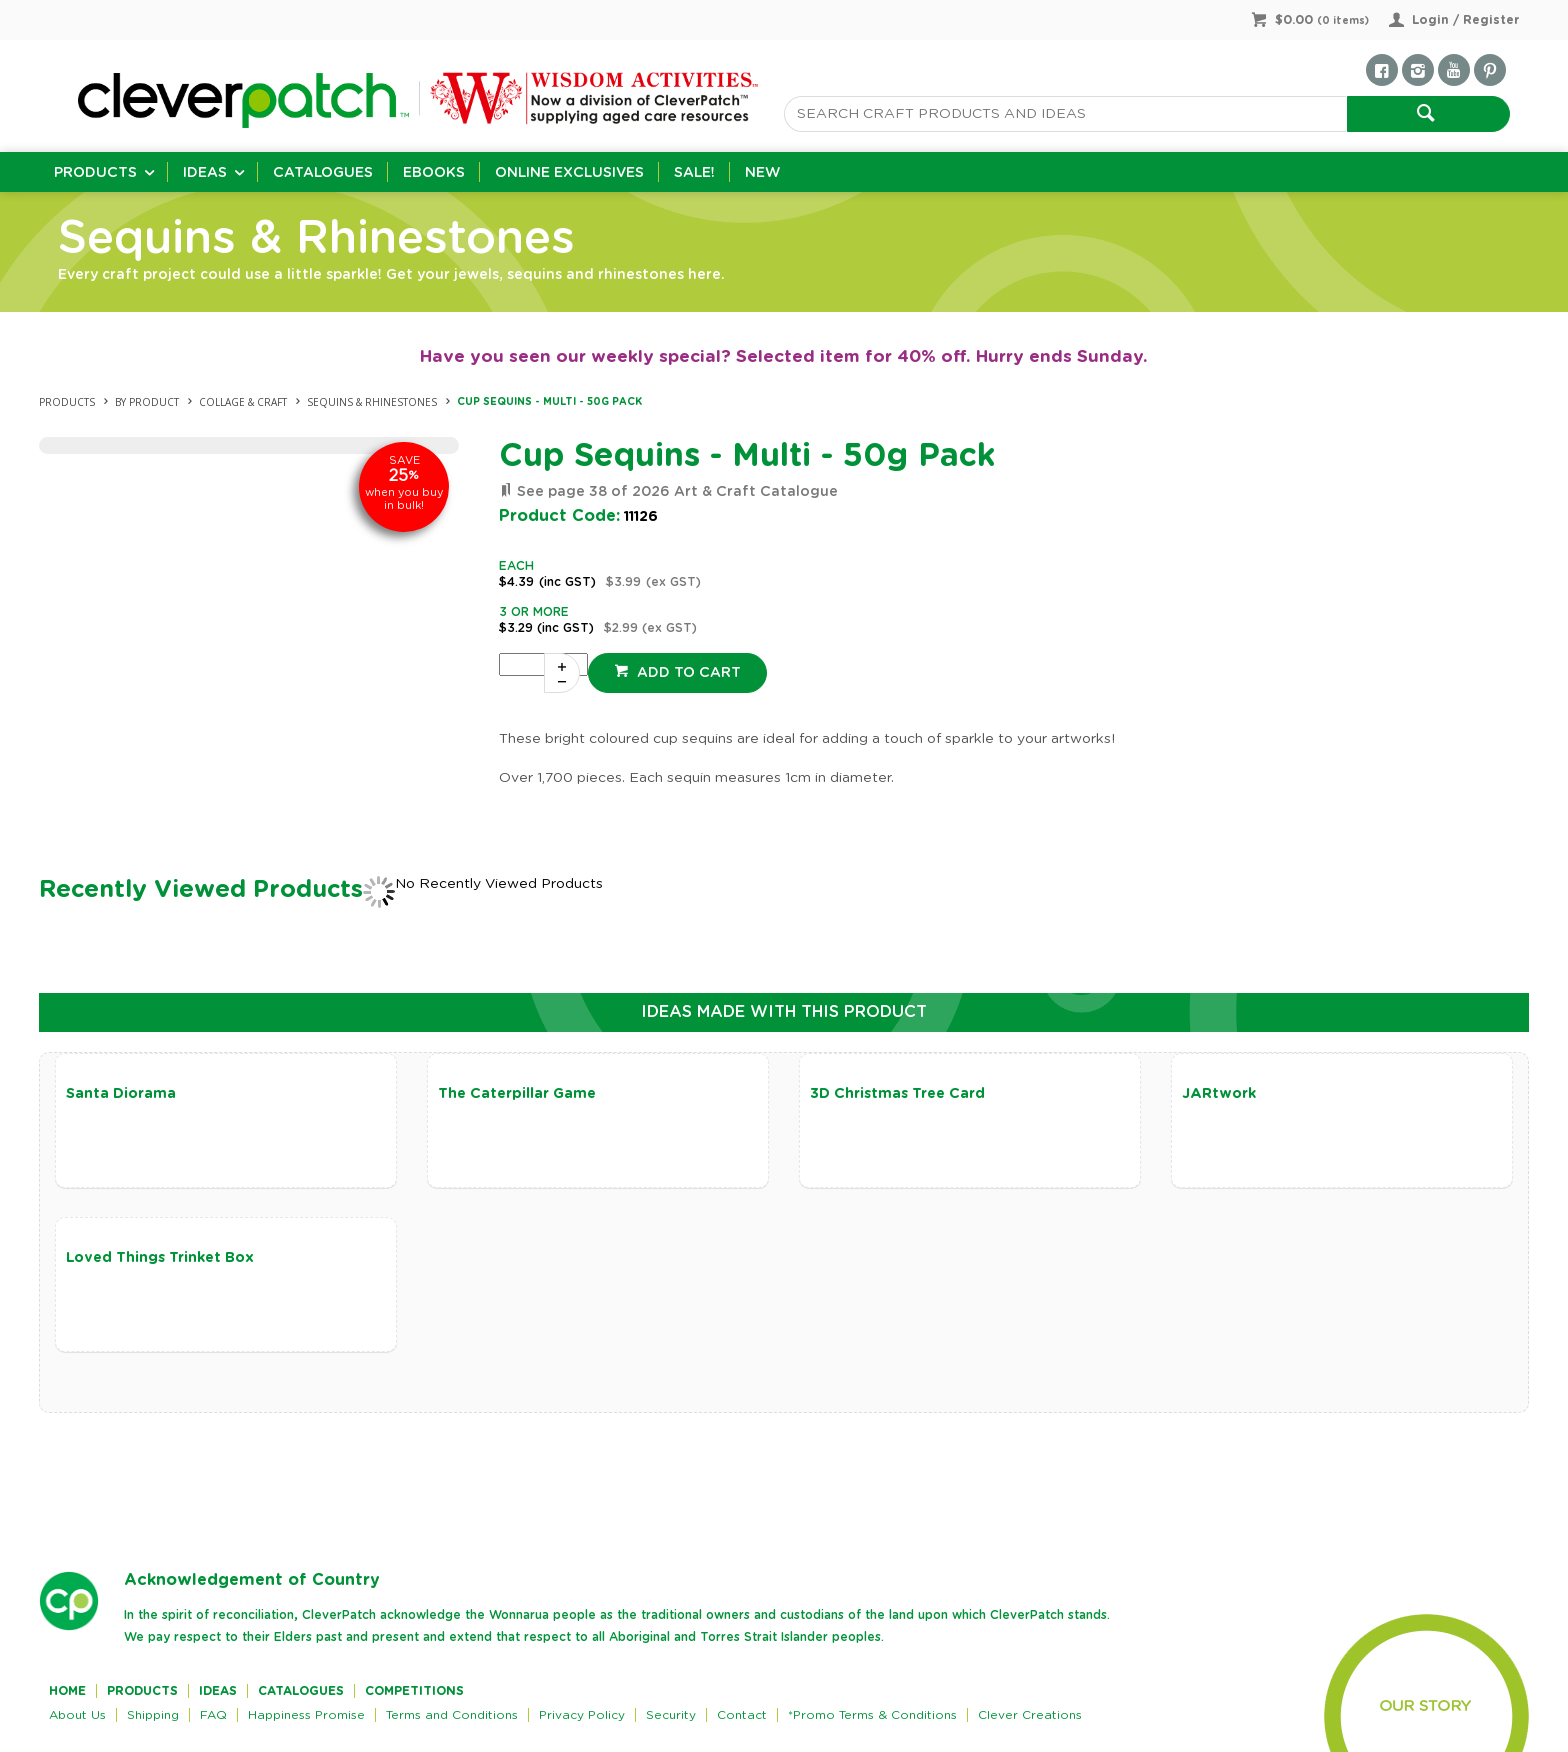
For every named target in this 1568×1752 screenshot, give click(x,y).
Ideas (205, 173)
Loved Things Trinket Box (160, 1258)
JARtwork (1219, 1094)
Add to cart (687, 673)
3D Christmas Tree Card (897, 1094)
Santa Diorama (121, 1094)
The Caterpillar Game (517, 1094)
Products (95, 173)
